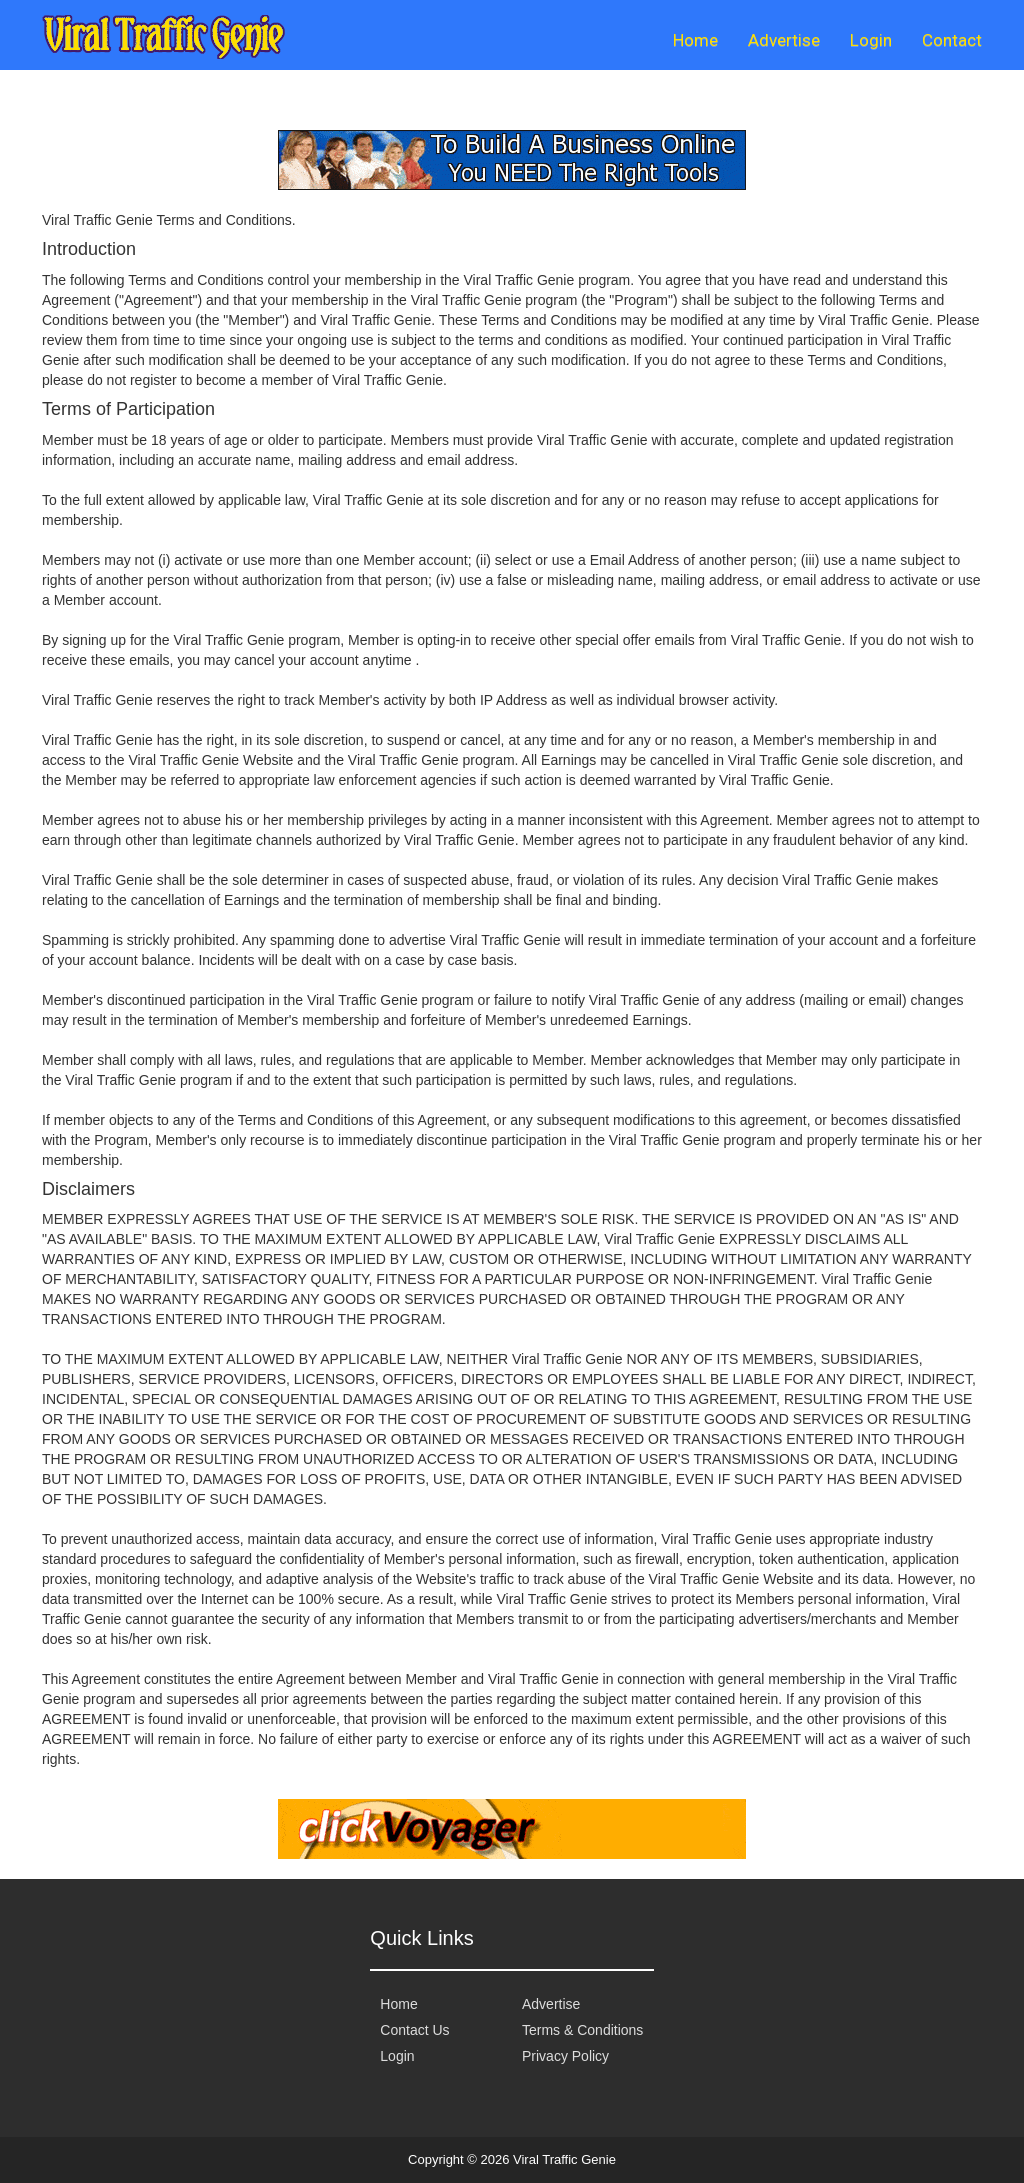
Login (871, 40)
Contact (952, 40)
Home (695, 40)
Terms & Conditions (582, 2030)
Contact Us (414, 2030)
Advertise (784, 40)
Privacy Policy (565, 2056)
